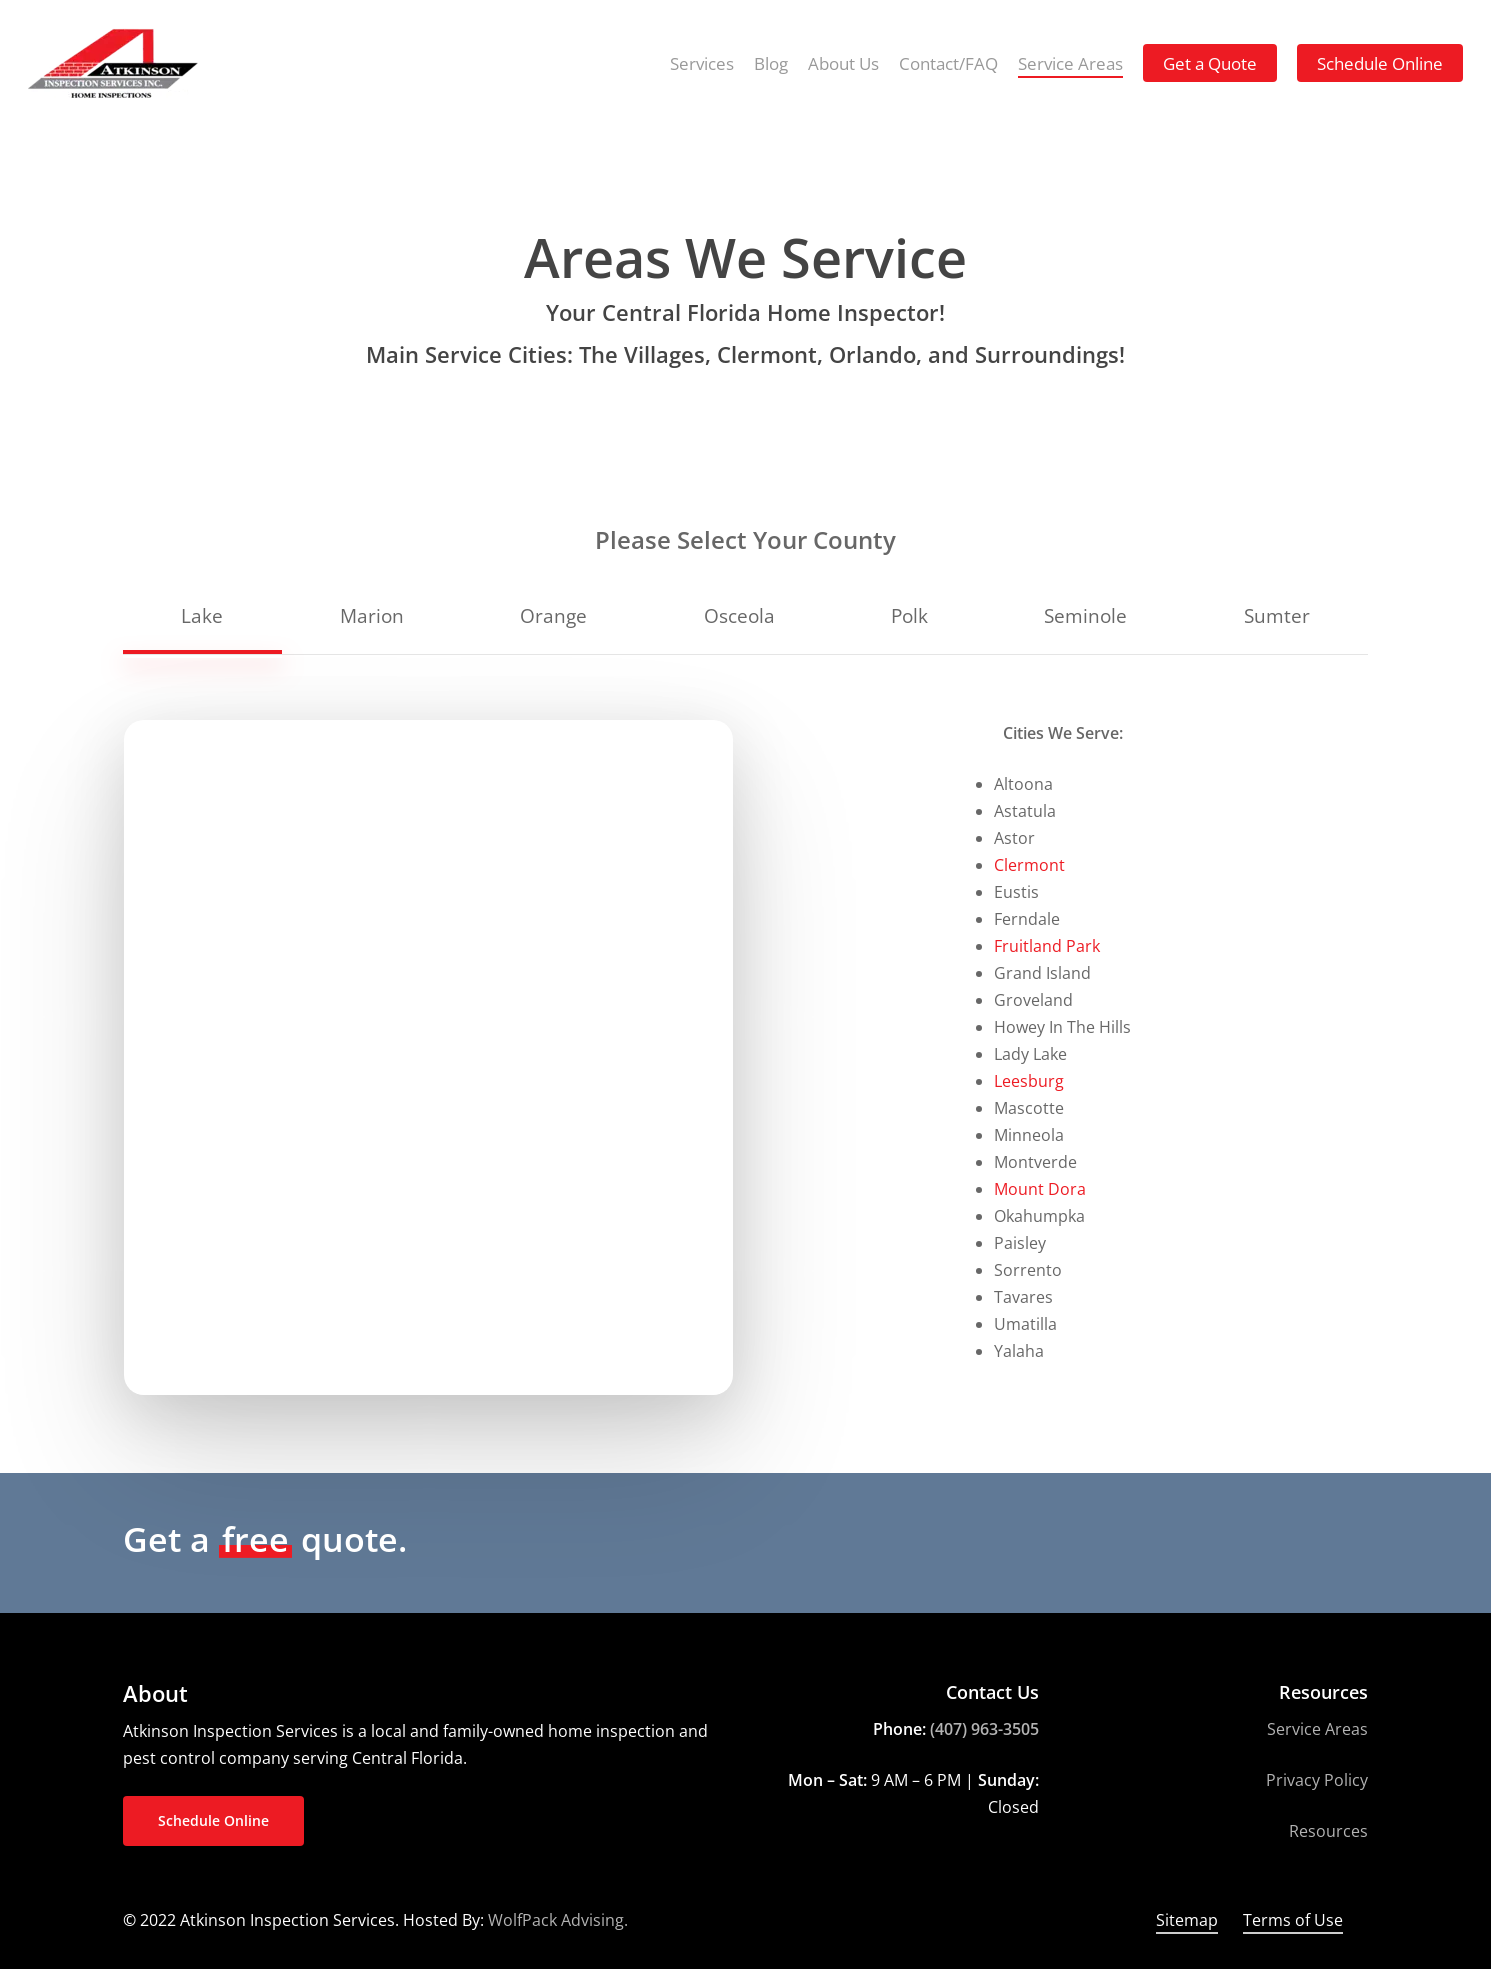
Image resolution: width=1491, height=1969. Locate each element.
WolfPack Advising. (558, 1920)
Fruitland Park (1047, 946)
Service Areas (1317, 1729)
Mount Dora (1040, 1189)
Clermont (1029, 865)
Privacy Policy (1317, 1780)
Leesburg (1029, 1081)
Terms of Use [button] (1293, 1920)
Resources (1328, 1831)
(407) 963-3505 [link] (984, 1729)
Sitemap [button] (1187, 1920)
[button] (202, 615)
